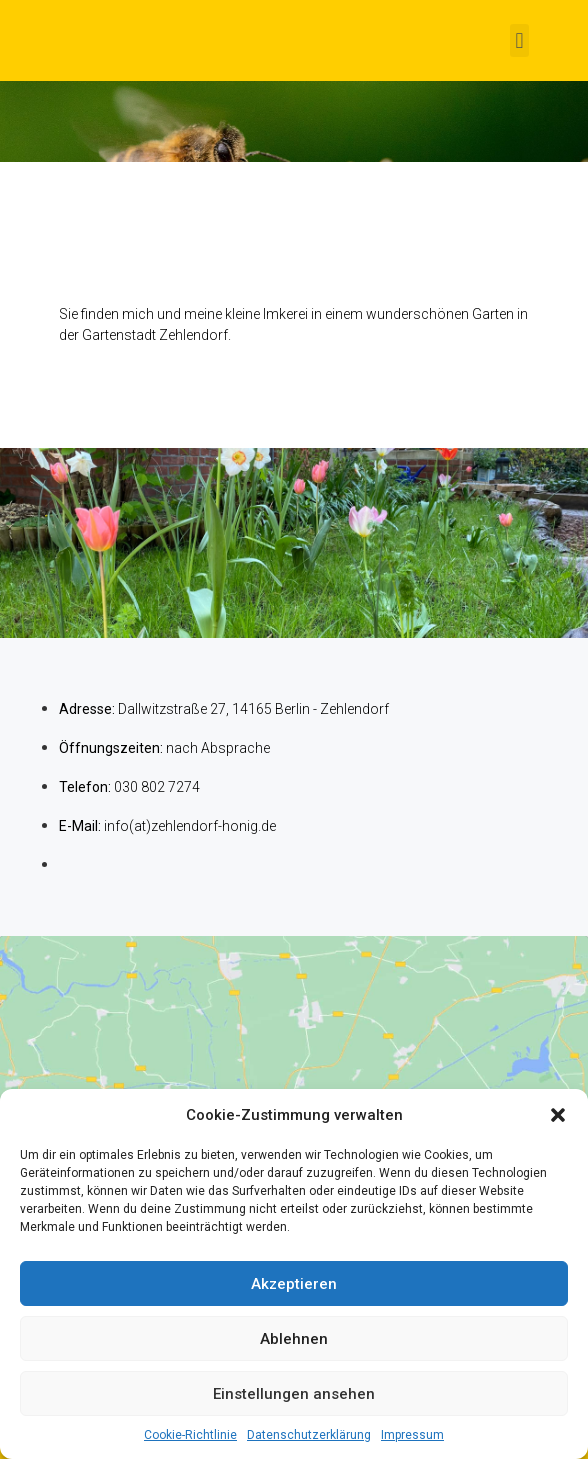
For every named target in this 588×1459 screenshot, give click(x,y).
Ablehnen (294, 1339)
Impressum (412, 1435)
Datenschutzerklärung (309, 1435)
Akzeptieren (294, 1284)
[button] (558, 1115)
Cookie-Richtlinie (190, 1435)
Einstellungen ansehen (294, 1394)
